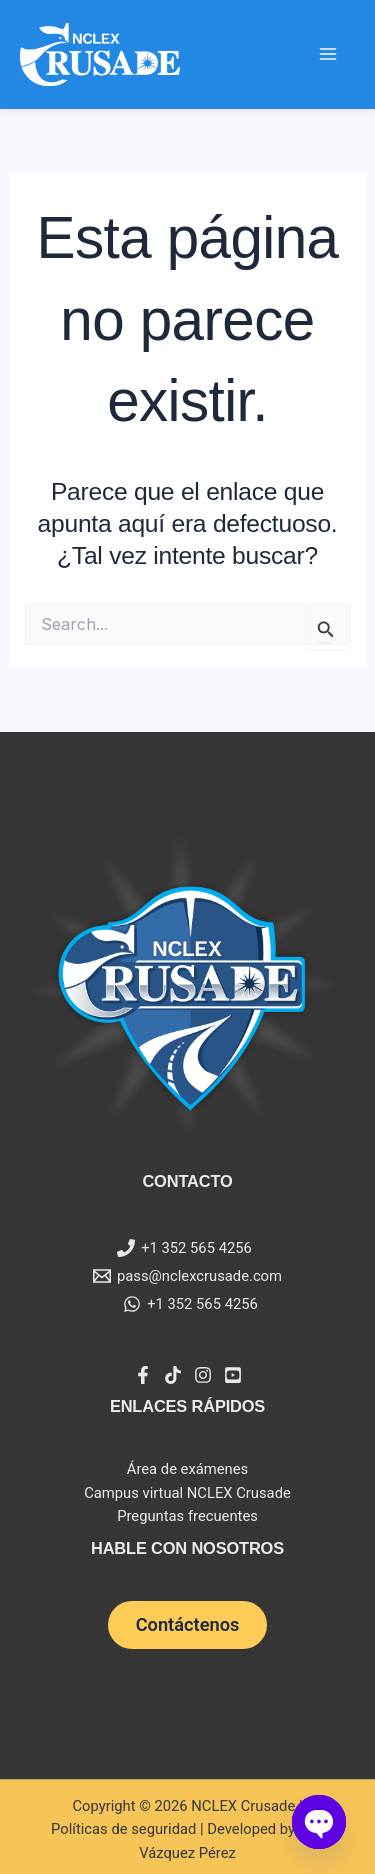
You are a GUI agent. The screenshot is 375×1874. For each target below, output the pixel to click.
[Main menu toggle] (328, 54)
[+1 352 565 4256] (184, 1248)
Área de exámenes (187, 1469)
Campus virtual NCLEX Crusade (187, 1493)
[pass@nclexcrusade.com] (187, 1276)
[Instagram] (203, 1375)
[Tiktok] (173, 1375)
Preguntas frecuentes (187, 1516)
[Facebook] (143, 1375)
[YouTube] (233, 1375)
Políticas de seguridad (123, 1829)
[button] (188, 1625)
